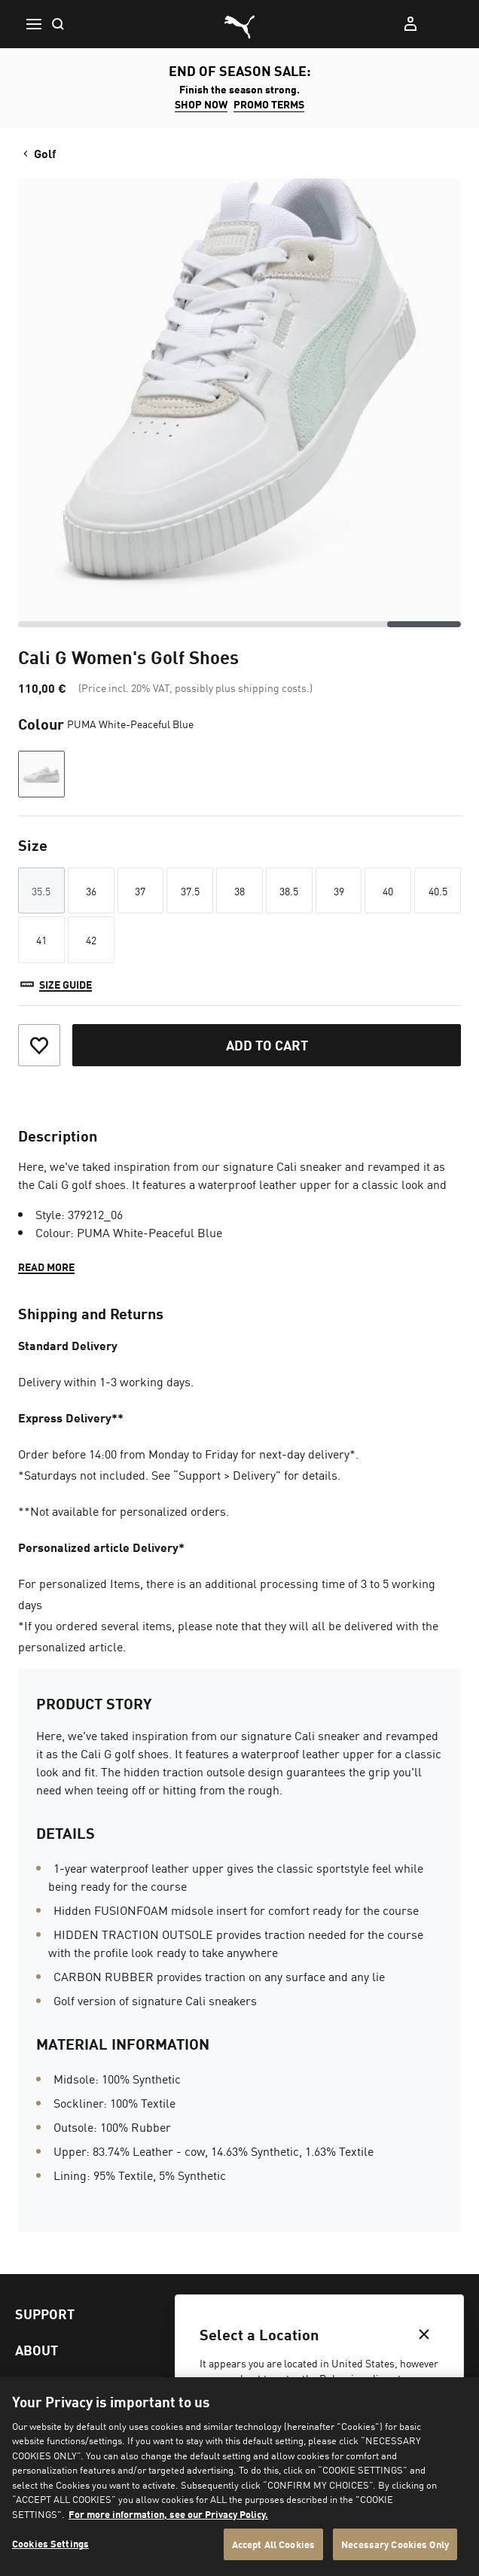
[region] (239, 2476)
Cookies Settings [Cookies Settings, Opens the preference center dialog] (50, 2543)
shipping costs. (274, 687)
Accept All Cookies (273, 2544)
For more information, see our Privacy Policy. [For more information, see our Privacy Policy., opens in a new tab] (168, 2514)
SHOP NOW (201, 103)
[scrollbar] (239, 624)
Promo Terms (268, 103)
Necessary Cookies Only (395, 2544)
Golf (38, 153)
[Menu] (33, 24)
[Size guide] (55, 984)
